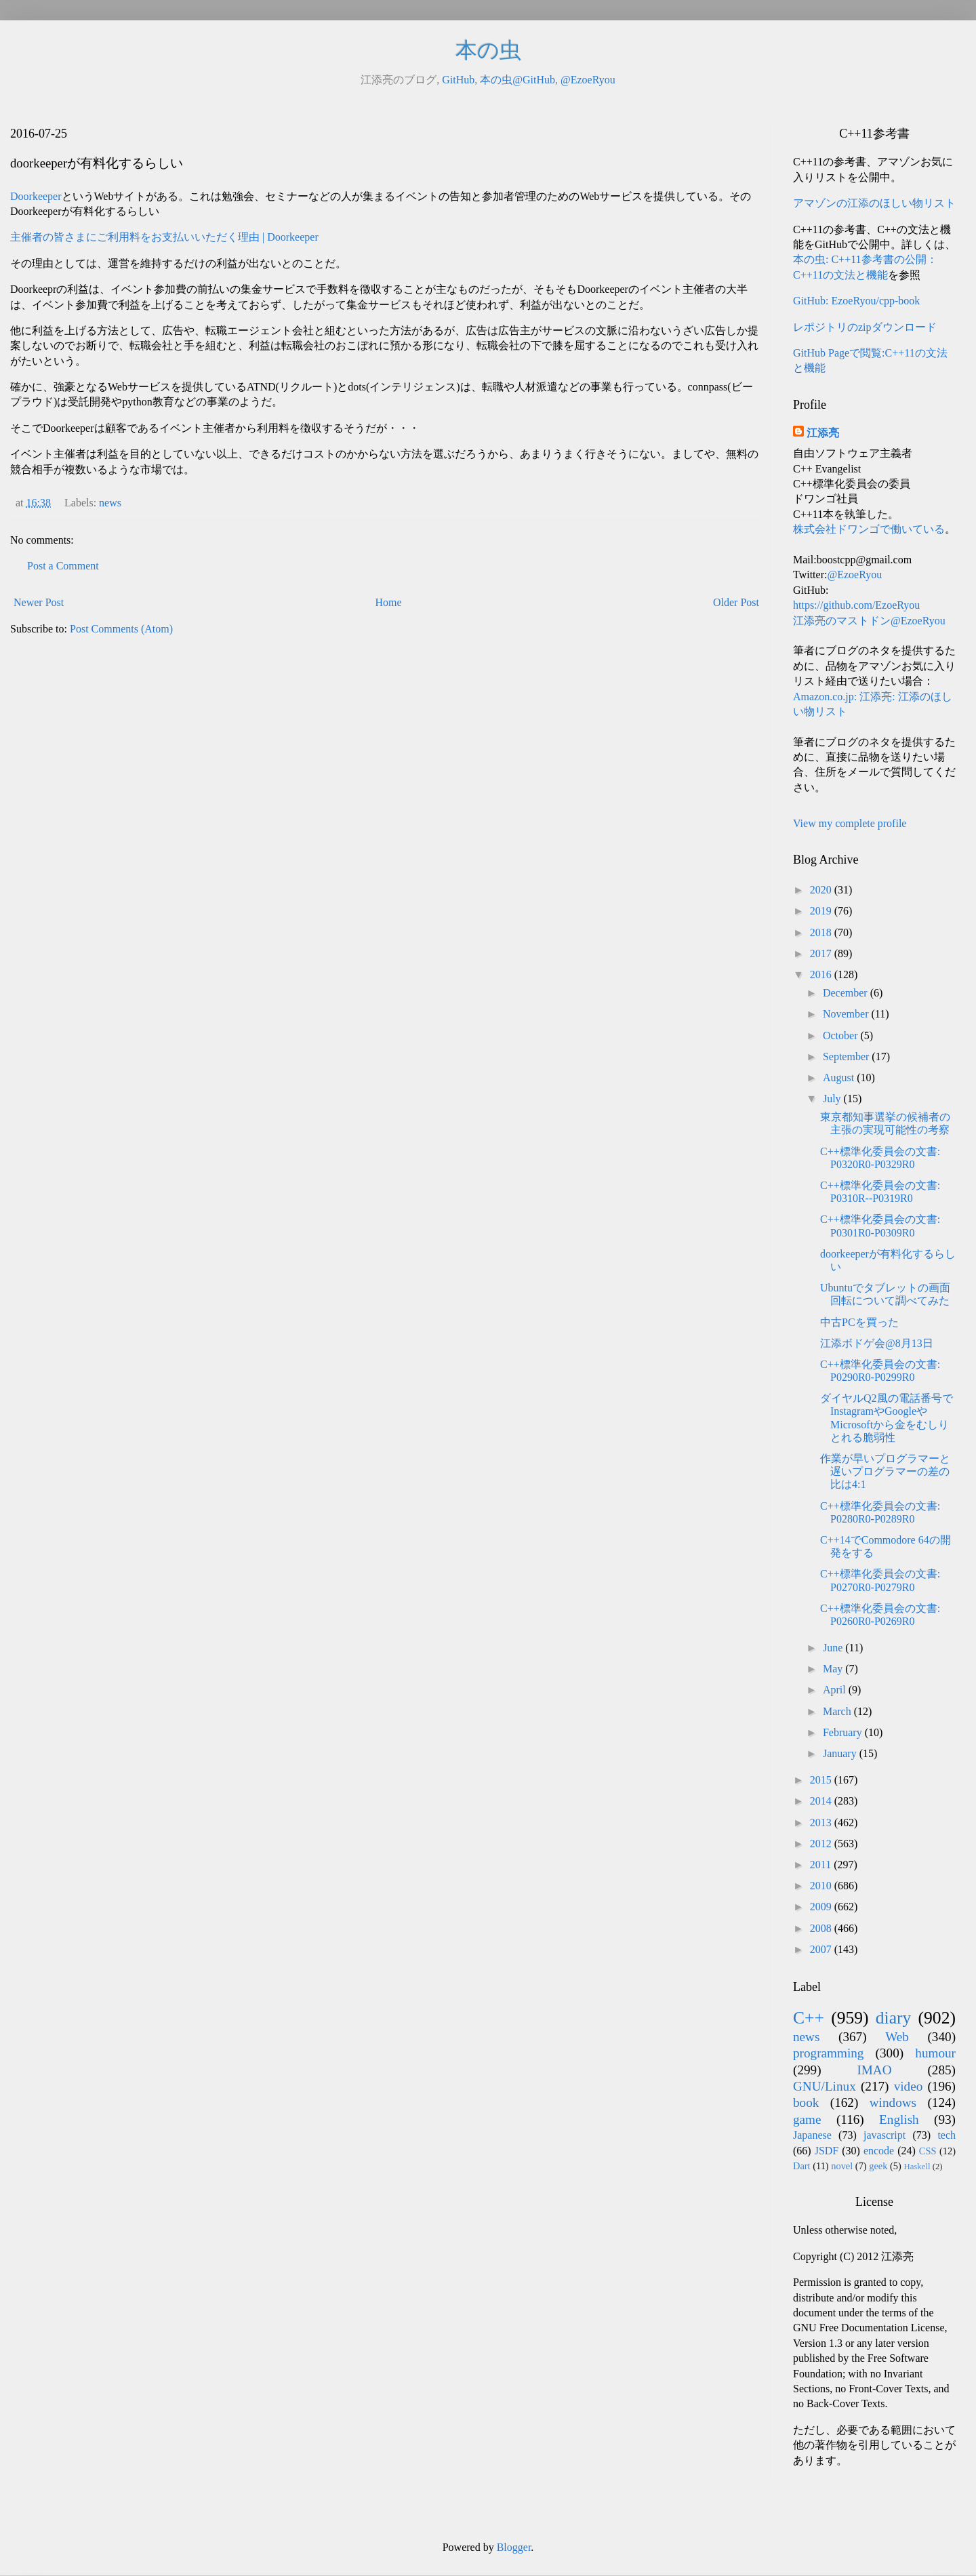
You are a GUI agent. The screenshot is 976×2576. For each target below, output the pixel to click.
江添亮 (823, 433)
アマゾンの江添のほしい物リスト (874, 203)
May (834, 1668)
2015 (822, 1780)
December (846, 993)
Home (388, 602)
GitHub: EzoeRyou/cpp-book (856, 300)
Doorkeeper (36, 196)
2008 (822, 1928)
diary (894, 2018)
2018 (822, 932)
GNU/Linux (824, 2086)
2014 (822, 1801)
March (838, 1711)
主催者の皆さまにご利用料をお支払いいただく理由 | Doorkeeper (164, 237)
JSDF (827, 2150)
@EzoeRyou (588, 79)
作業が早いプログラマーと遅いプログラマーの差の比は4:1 (885, 1471)
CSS (928, 2151)
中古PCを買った (859, 1322)
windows (893, 2102)
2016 (822, 974)
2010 (822, 1885)
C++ (808, 2018)
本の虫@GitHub (517, 79)
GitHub (458, 79)
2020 (822, 889)
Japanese (812, 2135)
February (844, 1732)
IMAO (874, 2070)
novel (842, 2165)
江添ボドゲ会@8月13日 (876, 1343)
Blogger (514, 2547)
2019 (822, 911)
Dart (802, 2165)
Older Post (736, 602)
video (908, 2086)
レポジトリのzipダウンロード (865, 327)
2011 (822, 1864)
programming (828, 2053)
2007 (822, 1949)
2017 (822, 953)
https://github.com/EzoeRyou (856, 605)
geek (878, 2165)
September (847, 1056)
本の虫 (488, 50)
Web (897, 2037)
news (110, 502)
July (833, 1098)
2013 (822, 1822)
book (806, 2102)
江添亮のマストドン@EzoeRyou (869, 620)
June (834, 1647)
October (842, 1035)
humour (935, 2053)
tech (946, 2135)
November (847, 1014)
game (807, 2119)
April (836, 1689)
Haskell (916, 2166)
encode (878, 2150)
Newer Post (39, 602)
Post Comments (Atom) (121, 629)
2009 (822, 1906)
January (841, 1753)
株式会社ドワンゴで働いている (869, 529)
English (899, 2119)
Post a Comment (63, 565)
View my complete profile (849, 823)
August (840, 1077)
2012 (822, 1843)
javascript (884, 2135)
